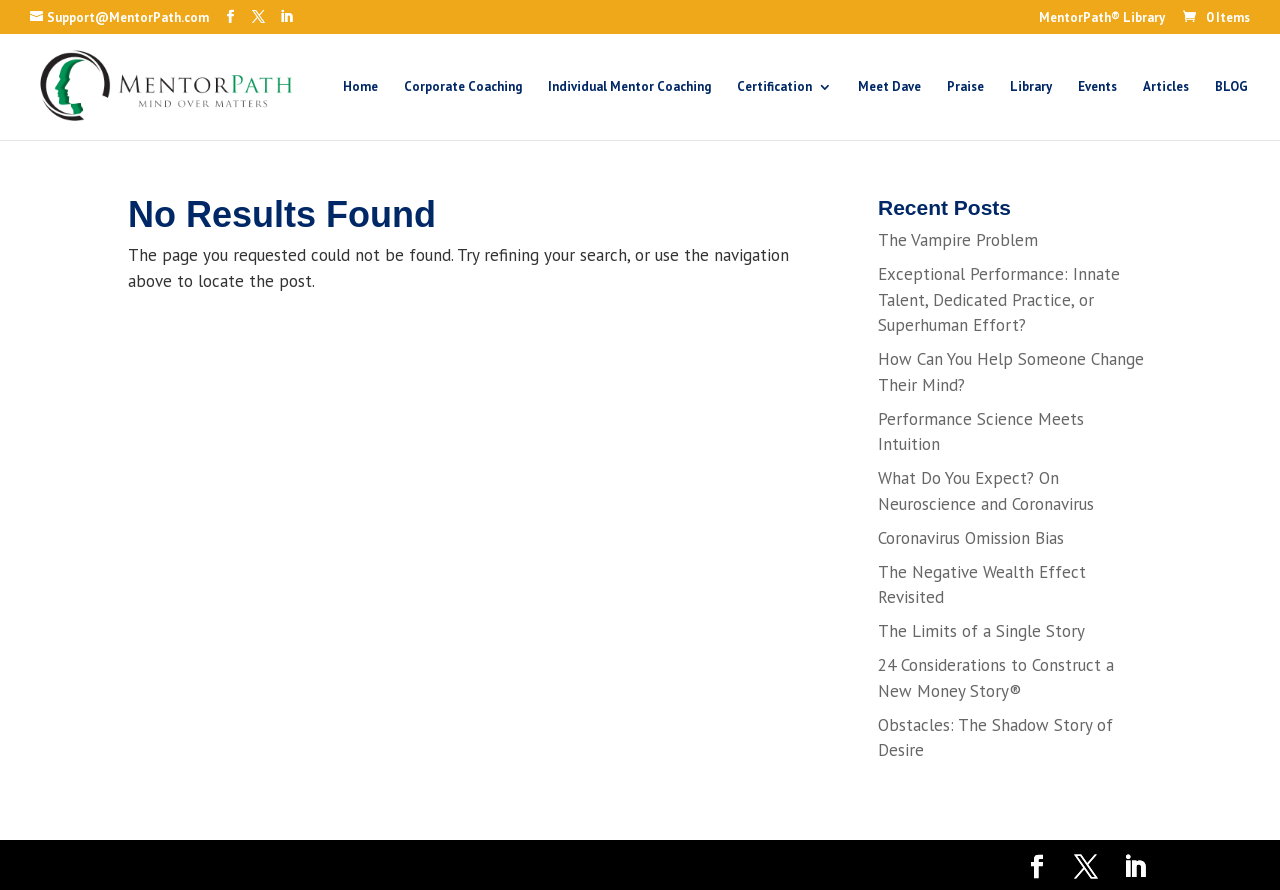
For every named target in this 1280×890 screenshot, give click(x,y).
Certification (774, 87)
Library (1031, 87)
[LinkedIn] (286, 17)
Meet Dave (889, 87)
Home (360, 87)
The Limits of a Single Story (981, 631)
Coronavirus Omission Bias (971, 538)
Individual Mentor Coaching (629, 87)
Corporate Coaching (463, 87)
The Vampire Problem (958, 240)
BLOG (1231, 87)
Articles (1166, 87)
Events (1097, 87)
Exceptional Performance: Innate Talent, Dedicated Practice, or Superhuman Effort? (999, 299)
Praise (965, 87)
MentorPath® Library (1102, 18)
